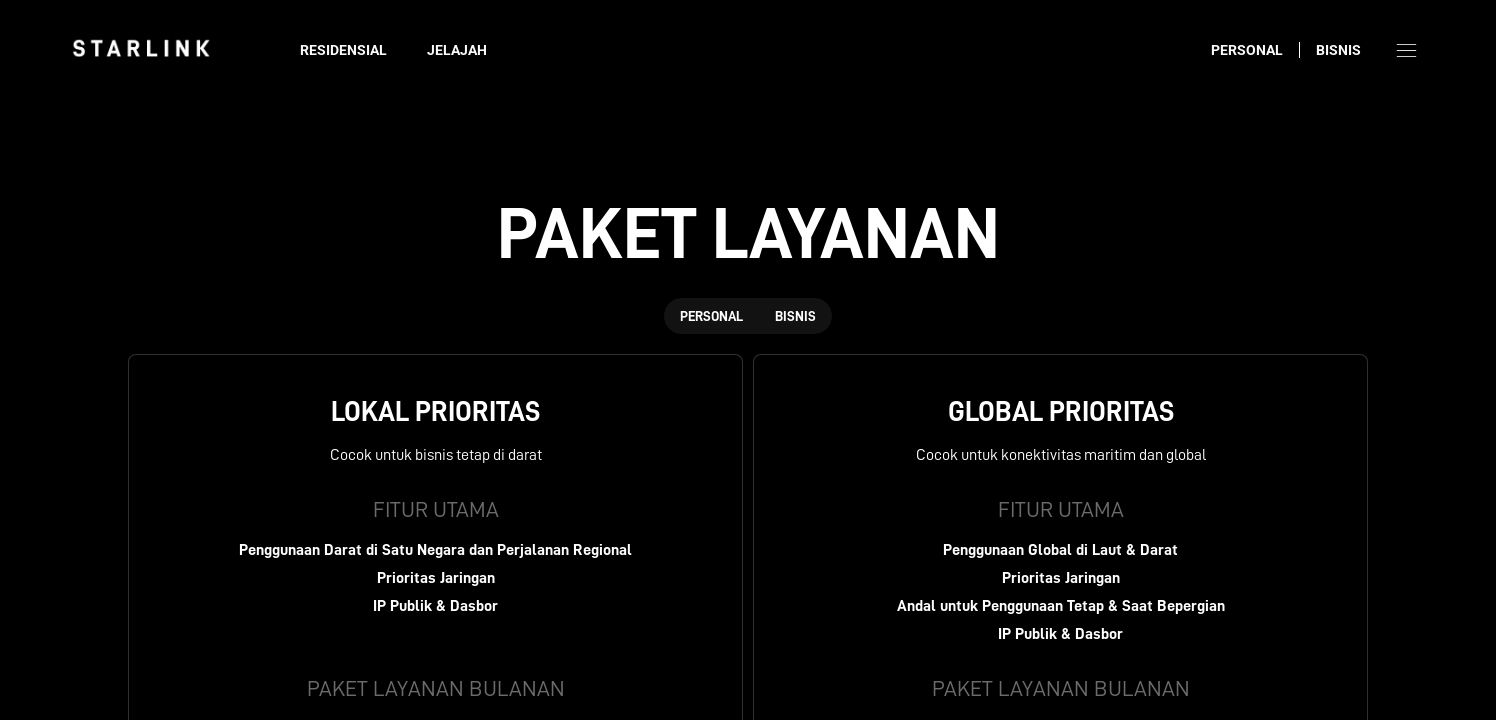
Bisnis (1338, 50)
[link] (141, 48)
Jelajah (457, 50)
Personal (1247, 50)
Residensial (343, 50)
